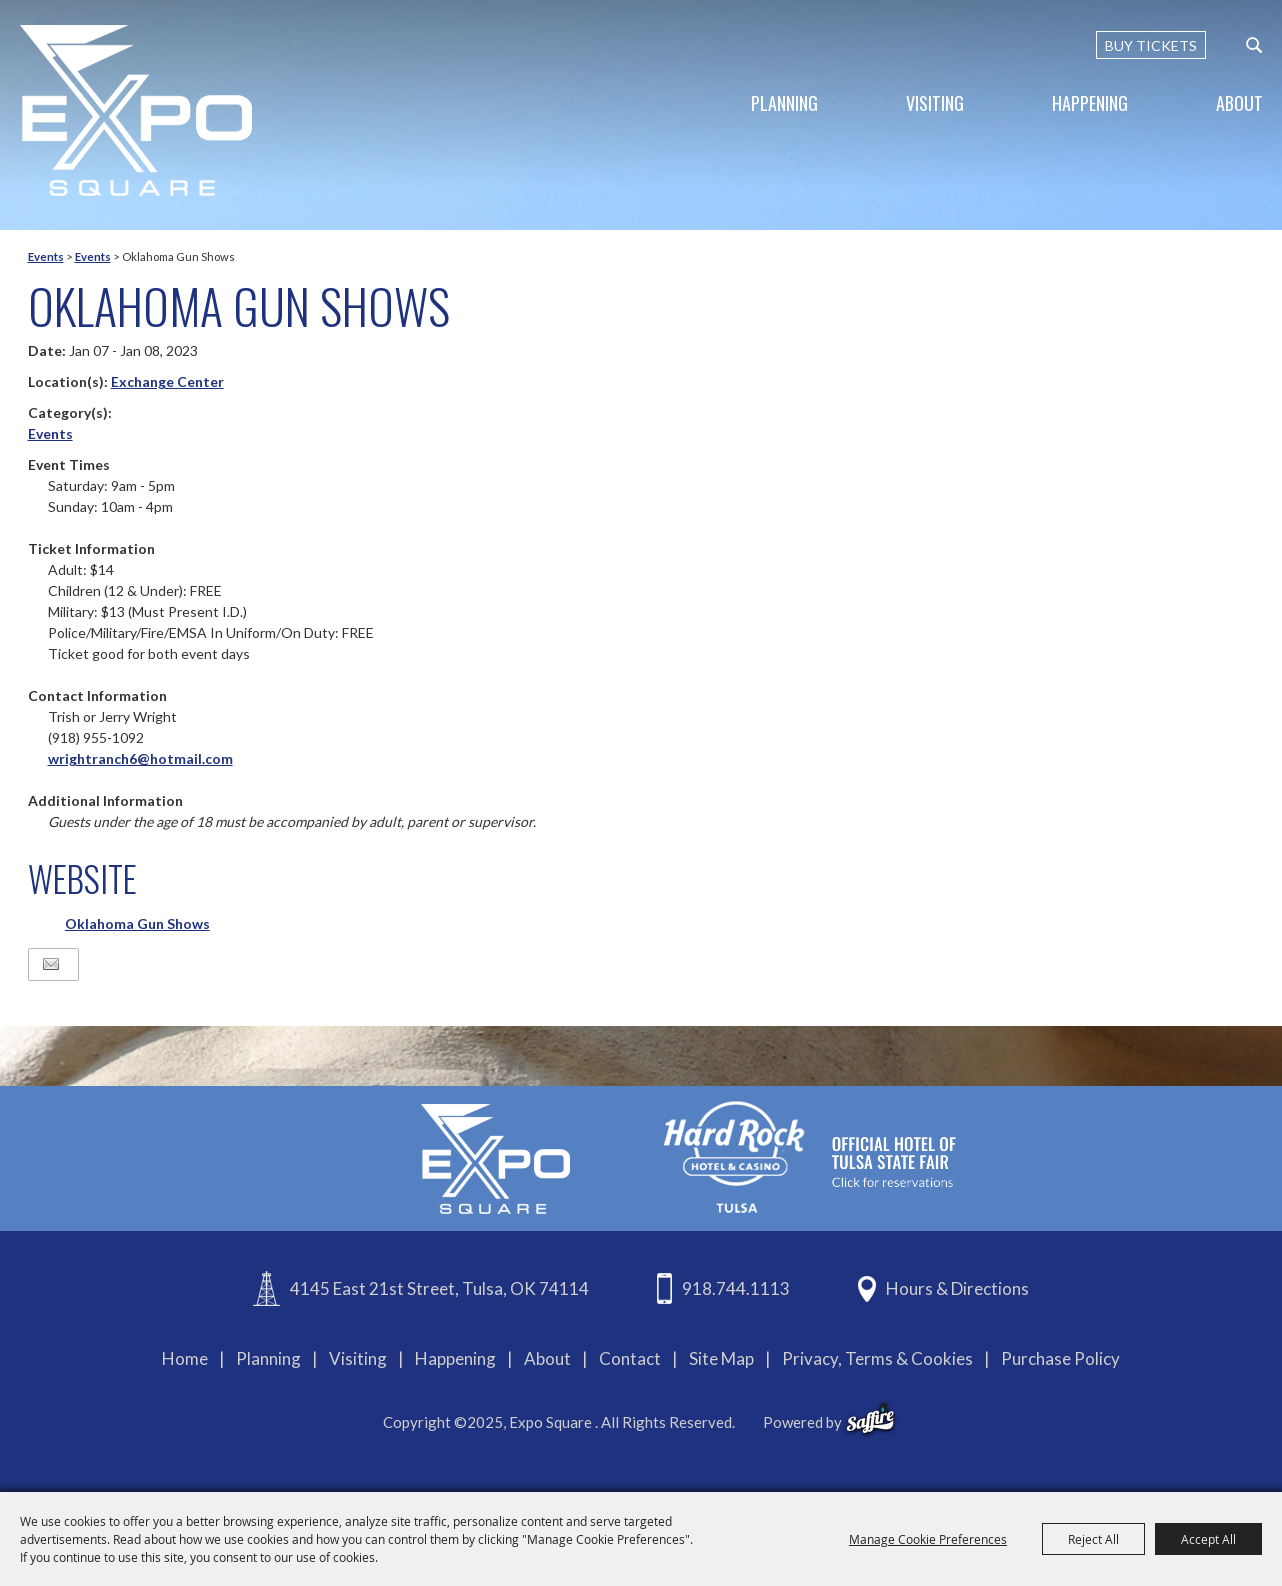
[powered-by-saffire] (870, 1419)
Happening (1090, 103)
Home (185, 1358)
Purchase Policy (1060, 1358)
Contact (630, 1358)
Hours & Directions (957, 1288)
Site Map (721, 1358)
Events (46, 256)
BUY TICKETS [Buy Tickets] (1151, 45)
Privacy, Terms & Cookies (877, 1358)
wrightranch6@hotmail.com (140, 758)
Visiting (935, 103)
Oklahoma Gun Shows (137, 923)
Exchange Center (167, 381)
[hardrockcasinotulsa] (810, 1156)
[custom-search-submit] (1254, 45)
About (1239, 103)
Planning (784, 103)
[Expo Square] (136, 110)
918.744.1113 (736, 1288)
